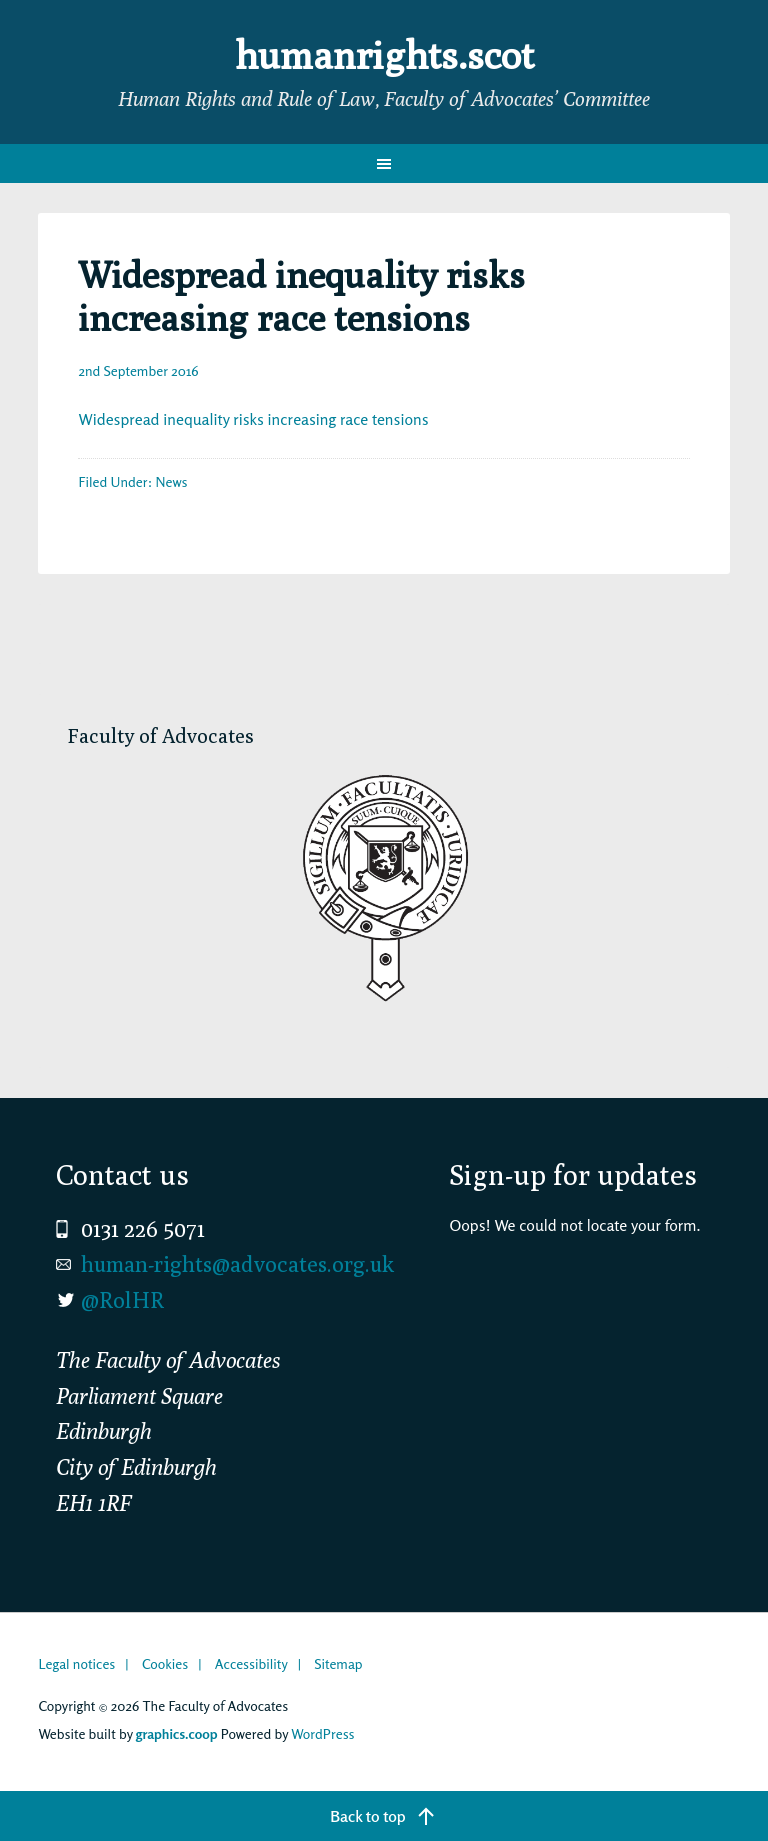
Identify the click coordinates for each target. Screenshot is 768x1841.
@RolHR (122, 1300)
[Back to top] (384, 1816)
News (172, 481)
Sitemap (338, 1663)
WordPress (322, 1733)
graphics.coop (177, 1733)
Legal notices (76, 1663)
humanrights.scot (384, 54)
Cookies (165, 1663)
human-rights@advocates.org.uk (237, 1264)
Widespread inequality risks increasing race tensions (253, 419)
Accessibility (251, 1663)
